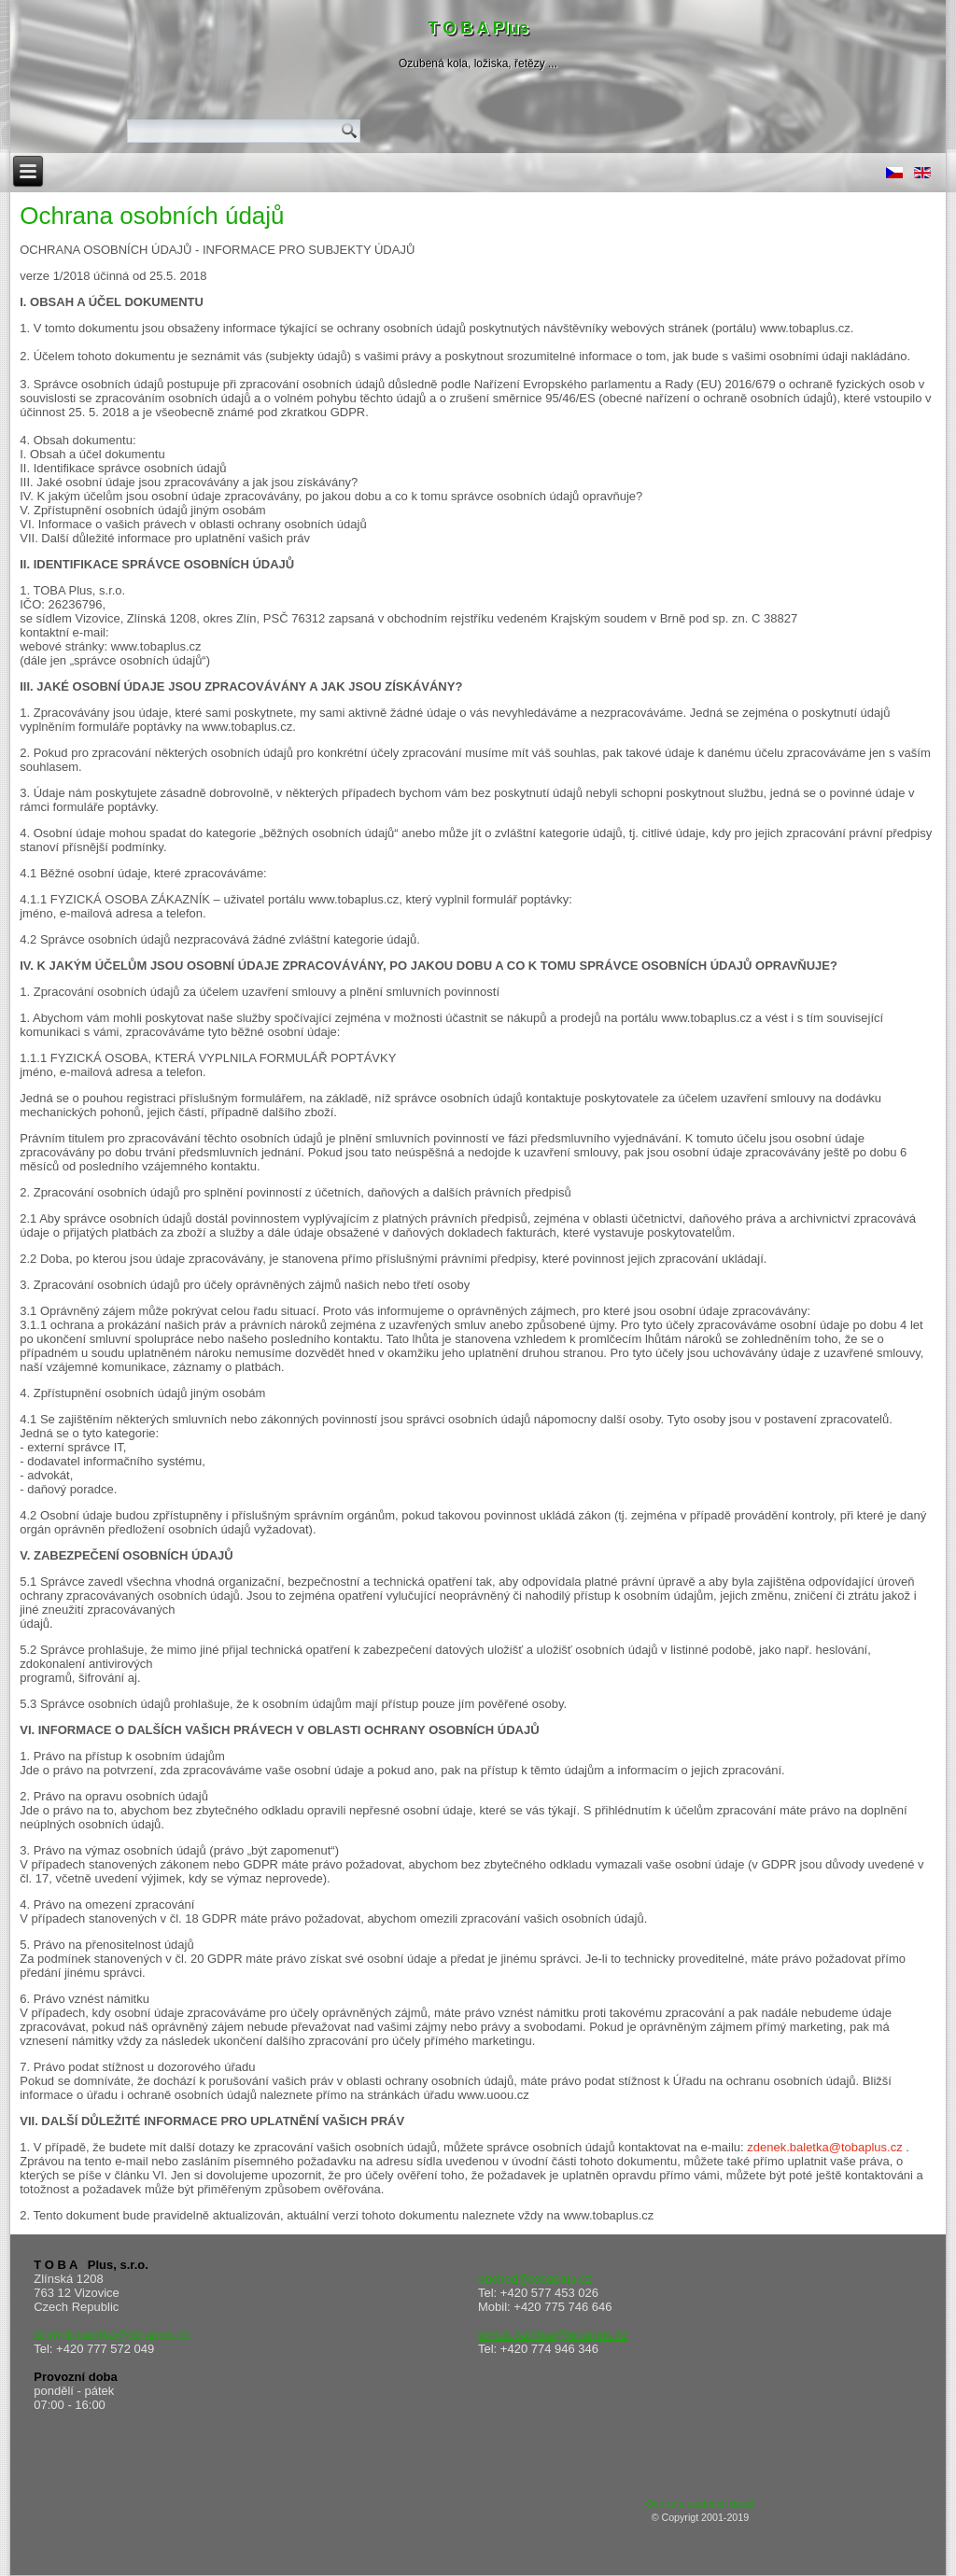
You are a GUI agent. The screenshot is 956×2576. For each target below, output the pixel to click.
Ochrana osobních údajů (152, 216)
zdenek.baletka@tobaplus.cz (824, 2147)
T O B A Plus (478, 28)
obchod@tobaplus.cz (535, 2279)
